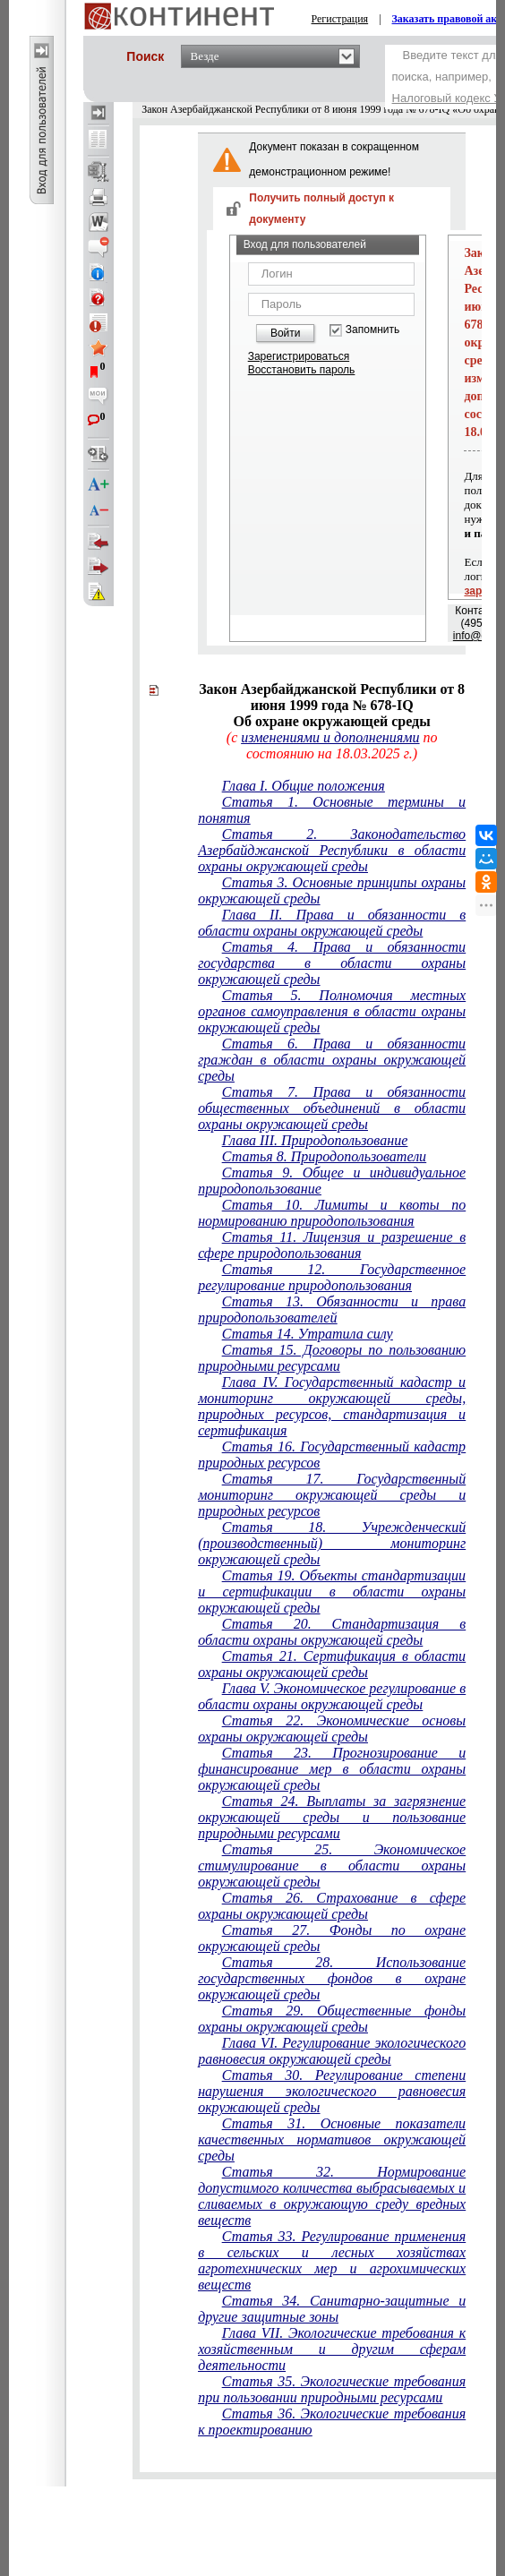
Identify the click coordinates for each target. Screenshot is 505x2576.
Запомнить (372, 330)
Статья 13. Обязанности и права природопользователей (332, 1309)
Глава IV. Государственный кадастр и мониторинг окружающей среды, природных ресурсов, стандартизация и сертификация (332, 1406)
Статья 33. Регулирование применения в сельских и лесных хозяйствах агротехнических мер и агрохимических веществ (332, 2260)
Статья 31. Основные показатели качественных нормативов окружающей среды (332, 2139)
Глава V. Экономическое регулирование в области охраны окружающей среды (332, 1696)
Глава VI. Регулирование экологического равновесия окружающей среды (332, 2051)
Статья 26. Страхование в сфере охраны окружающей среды (332, 1905)
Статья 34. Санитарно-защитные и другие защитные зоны (332, 2308)
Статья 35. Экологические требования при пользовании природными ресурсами (332, 2389)
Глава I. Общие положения (303, 785)
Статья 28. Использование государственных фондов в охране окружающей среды (332, 1978)
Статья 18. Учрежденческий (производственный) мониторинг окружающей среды (332, 1543)
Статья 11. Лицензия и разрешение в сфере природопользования (332, 1245)
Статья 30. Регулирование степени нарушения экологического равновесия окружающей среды (332, 2091)
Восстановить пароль (301, 370)
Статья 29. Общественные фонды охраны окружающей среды (332, 2018)
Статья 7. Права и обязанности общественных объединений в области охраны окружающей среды (332, 1108)
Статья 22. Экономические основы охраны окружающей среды (332, 1728)
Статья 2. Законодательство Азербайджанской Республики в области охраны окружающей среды (332, 850)
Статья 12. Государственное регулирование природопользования (332, 1277)
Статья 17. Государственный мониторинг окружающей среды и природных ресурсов (332, 1495)
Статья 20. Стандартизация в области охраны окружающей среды (332, 1631)
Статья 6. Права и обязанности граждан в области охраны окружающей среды (332, 1059)
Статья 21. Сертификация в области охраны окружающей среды (332, 1664)
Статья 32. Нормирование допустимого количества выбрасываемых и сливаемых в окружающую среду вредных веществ (332, 2196)
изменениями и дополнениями (330, 737)
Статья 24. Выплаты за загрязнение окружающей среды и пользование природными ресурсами (332, 1817)
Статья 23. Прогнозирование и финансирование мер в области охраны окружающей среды (332, 1769)
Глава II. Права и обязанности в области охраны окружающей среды (332, 922)
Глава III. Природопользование (314, 1140)
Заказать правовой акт (447, 19)
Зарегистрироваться (298, 356)
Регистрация (340, 19)
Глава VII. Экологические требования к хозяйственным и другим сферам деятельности (332, 2349)
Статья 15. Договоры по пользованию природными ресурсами (332, 1358)
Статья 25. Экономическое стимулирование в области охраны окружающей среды (332, 1865)
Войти (285, 333)
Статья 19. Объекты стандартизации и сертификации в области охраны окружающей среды (332, 1591)
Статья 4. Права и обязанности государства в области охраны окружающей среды (332, 963)
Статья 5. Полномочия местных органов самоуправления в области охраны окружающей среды (332, 1011)
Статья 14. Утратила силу (307, 1333)
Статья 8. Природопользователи (324, 1156)
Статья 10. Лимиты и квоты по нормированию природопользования (332, 1212)
